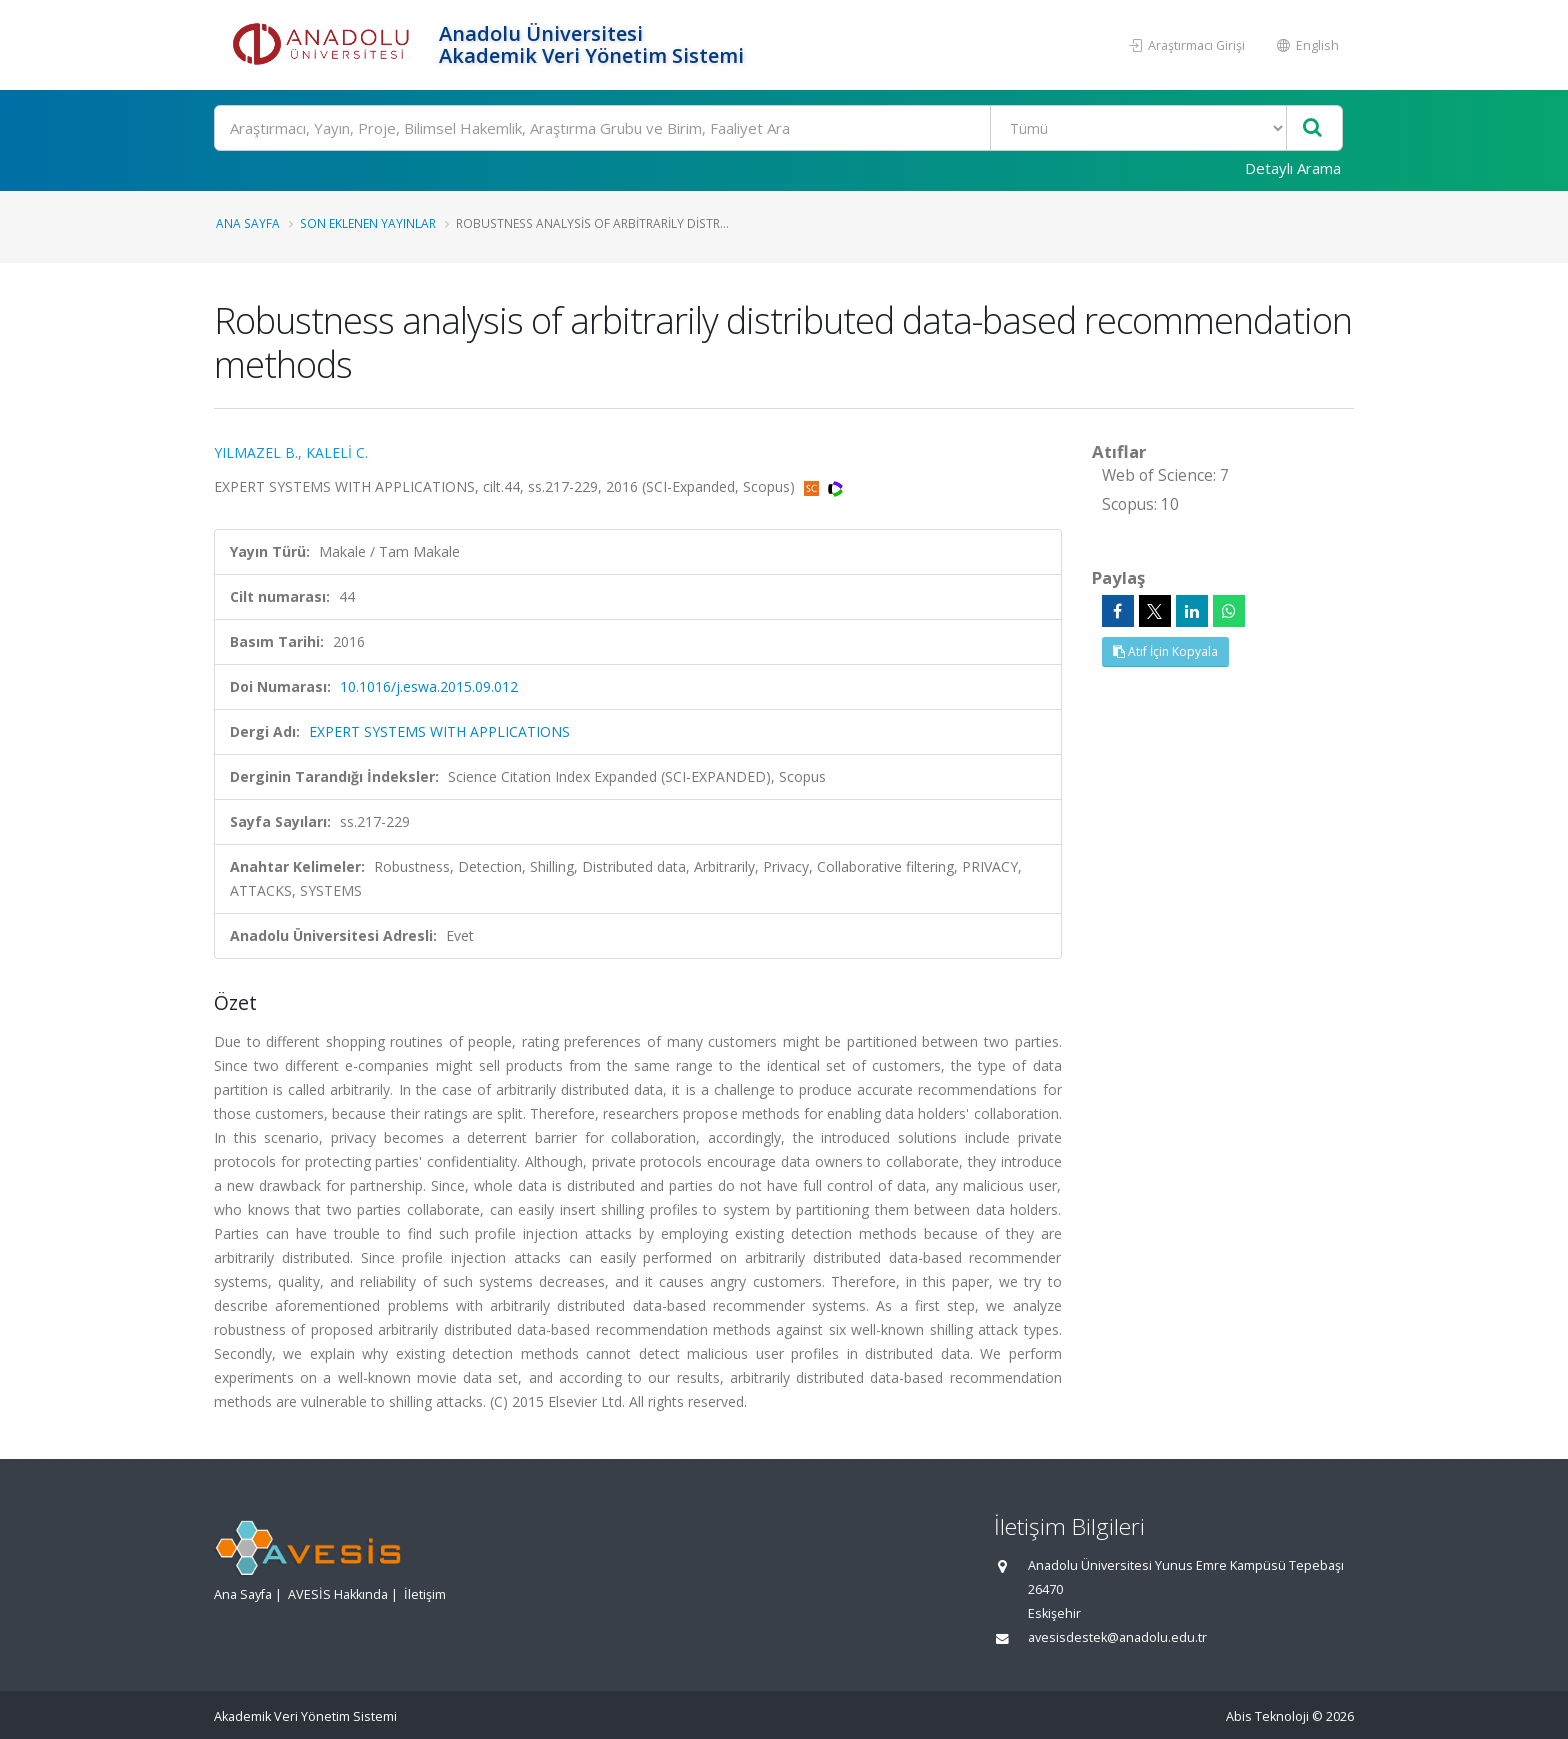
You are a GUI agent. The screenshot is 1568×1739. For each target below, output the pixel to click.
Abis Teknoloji (1267, 1716)
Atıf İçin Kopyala (1165, 651)
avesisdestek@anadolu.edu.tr (1117, 1637)
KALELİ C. (337, 452)
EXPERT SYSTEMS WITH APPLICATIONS (439, 731)
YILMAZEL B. (256, 452)
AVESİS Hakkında (338, 1594)
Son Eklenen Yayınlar (368, 223)
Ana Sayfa (248, 223)
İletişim (425, 1594)
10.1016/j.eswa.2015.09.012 (429, 686)
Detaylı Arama (1293, 168)
